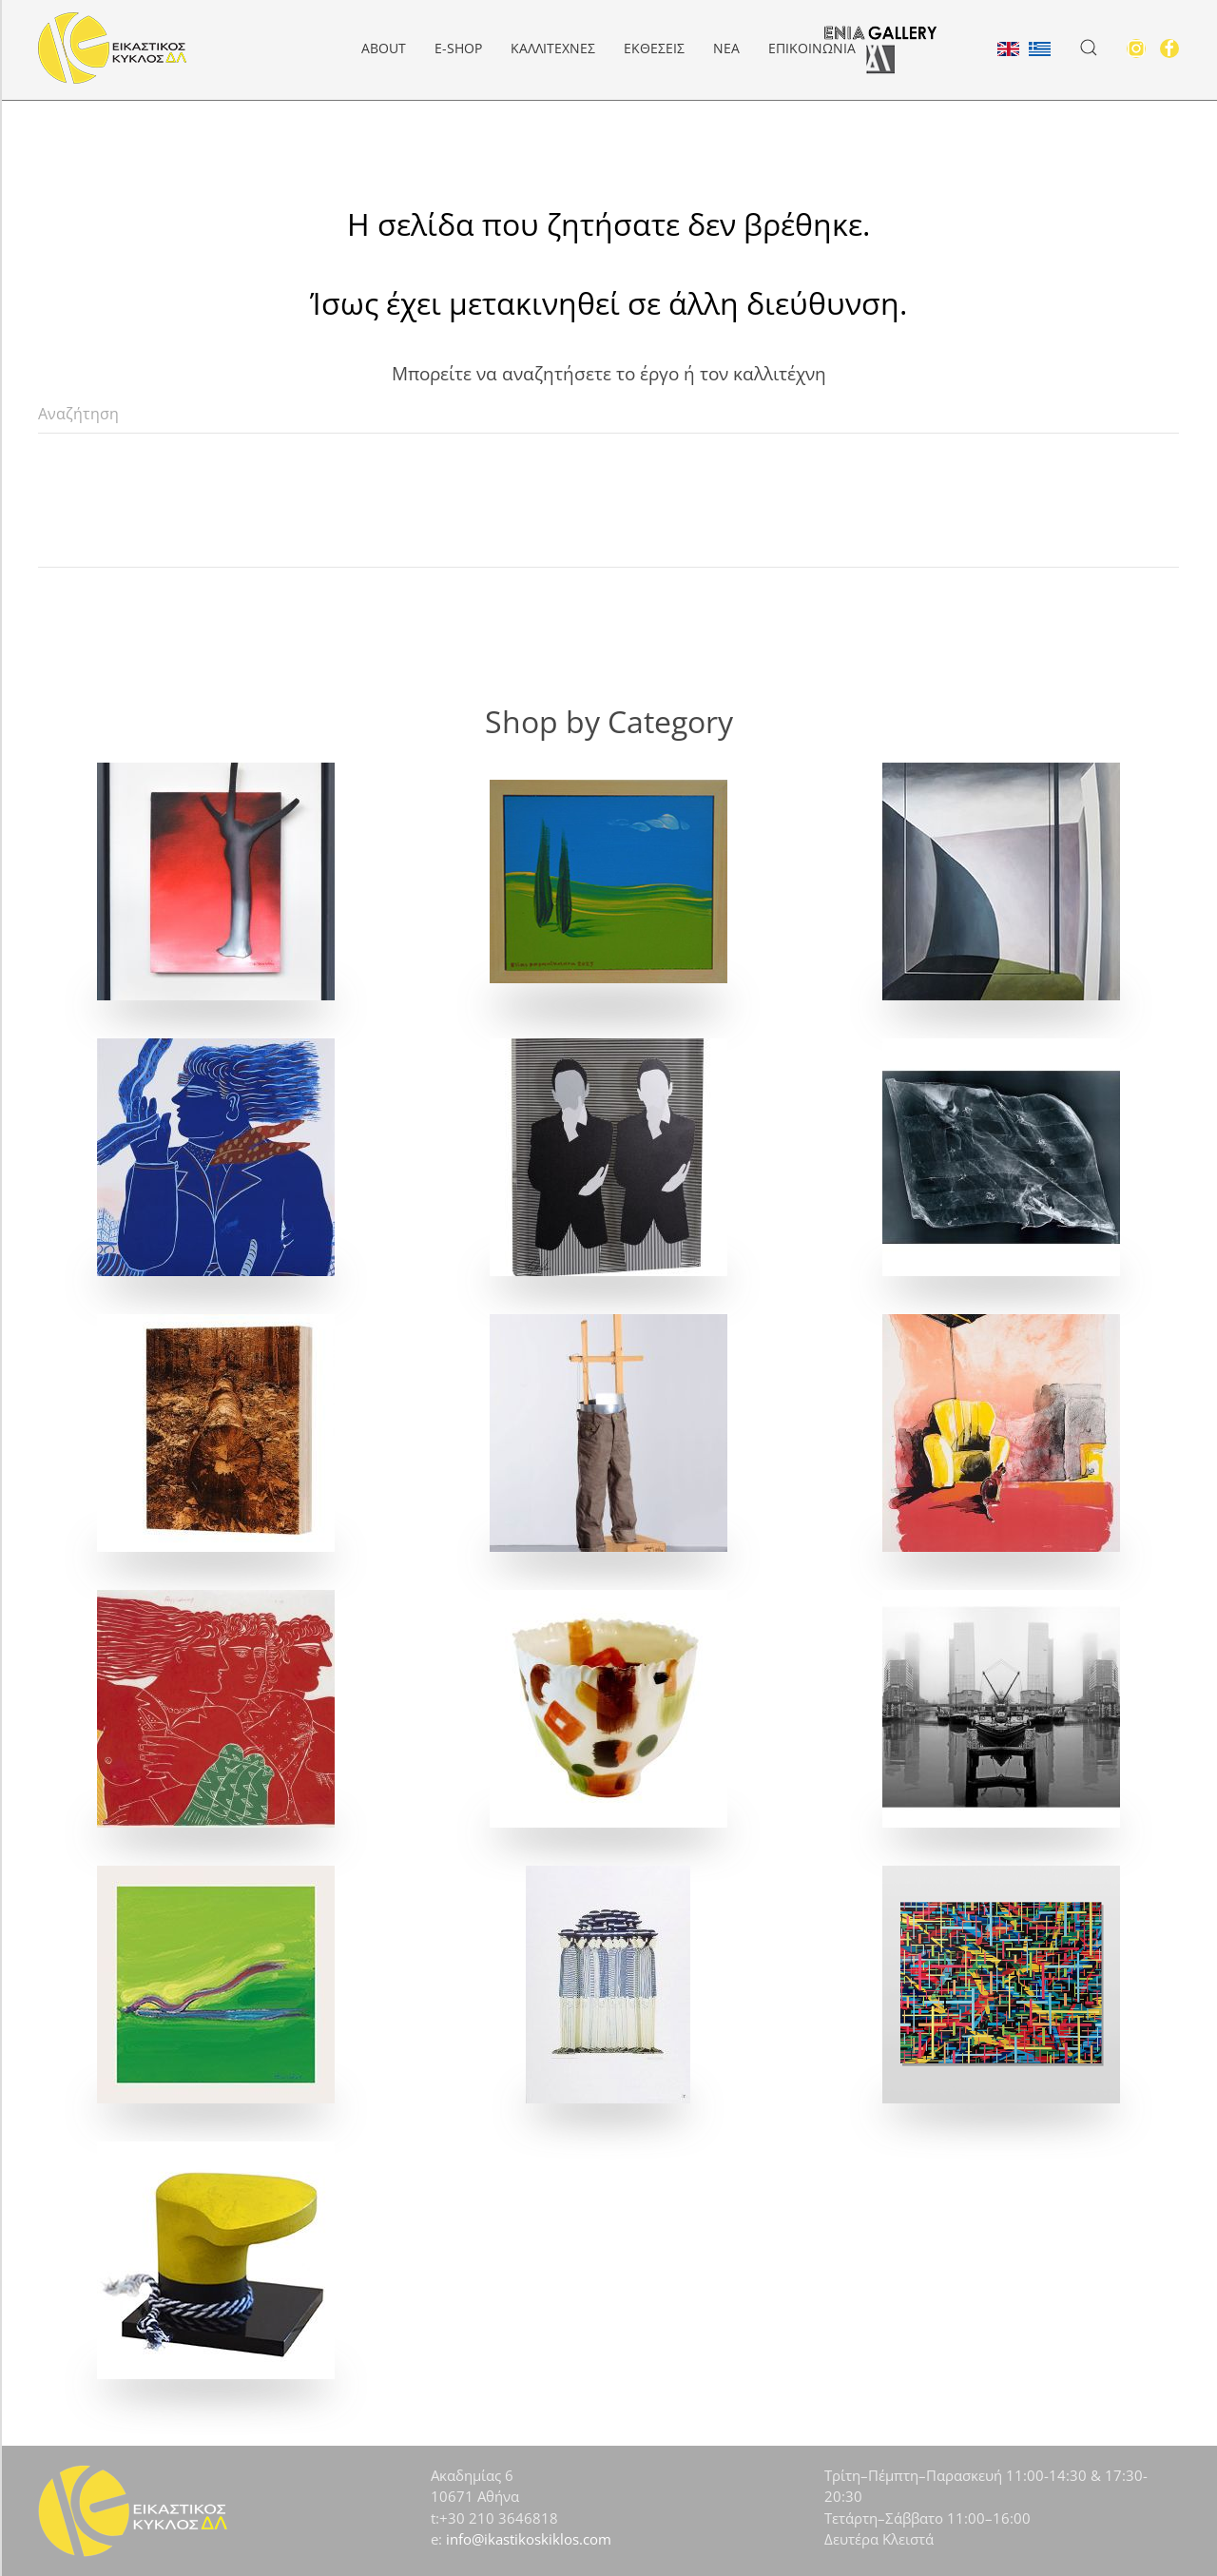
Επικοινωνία (812, 48)
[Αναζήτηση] (608, 415)
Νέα (726, 48)
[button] (1088, 47)
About (383, 48)
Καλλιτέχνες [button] (553, 48)
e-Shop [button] (458, 48)
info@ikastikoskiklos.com (528, 2538)
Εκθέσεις (654, 48)
